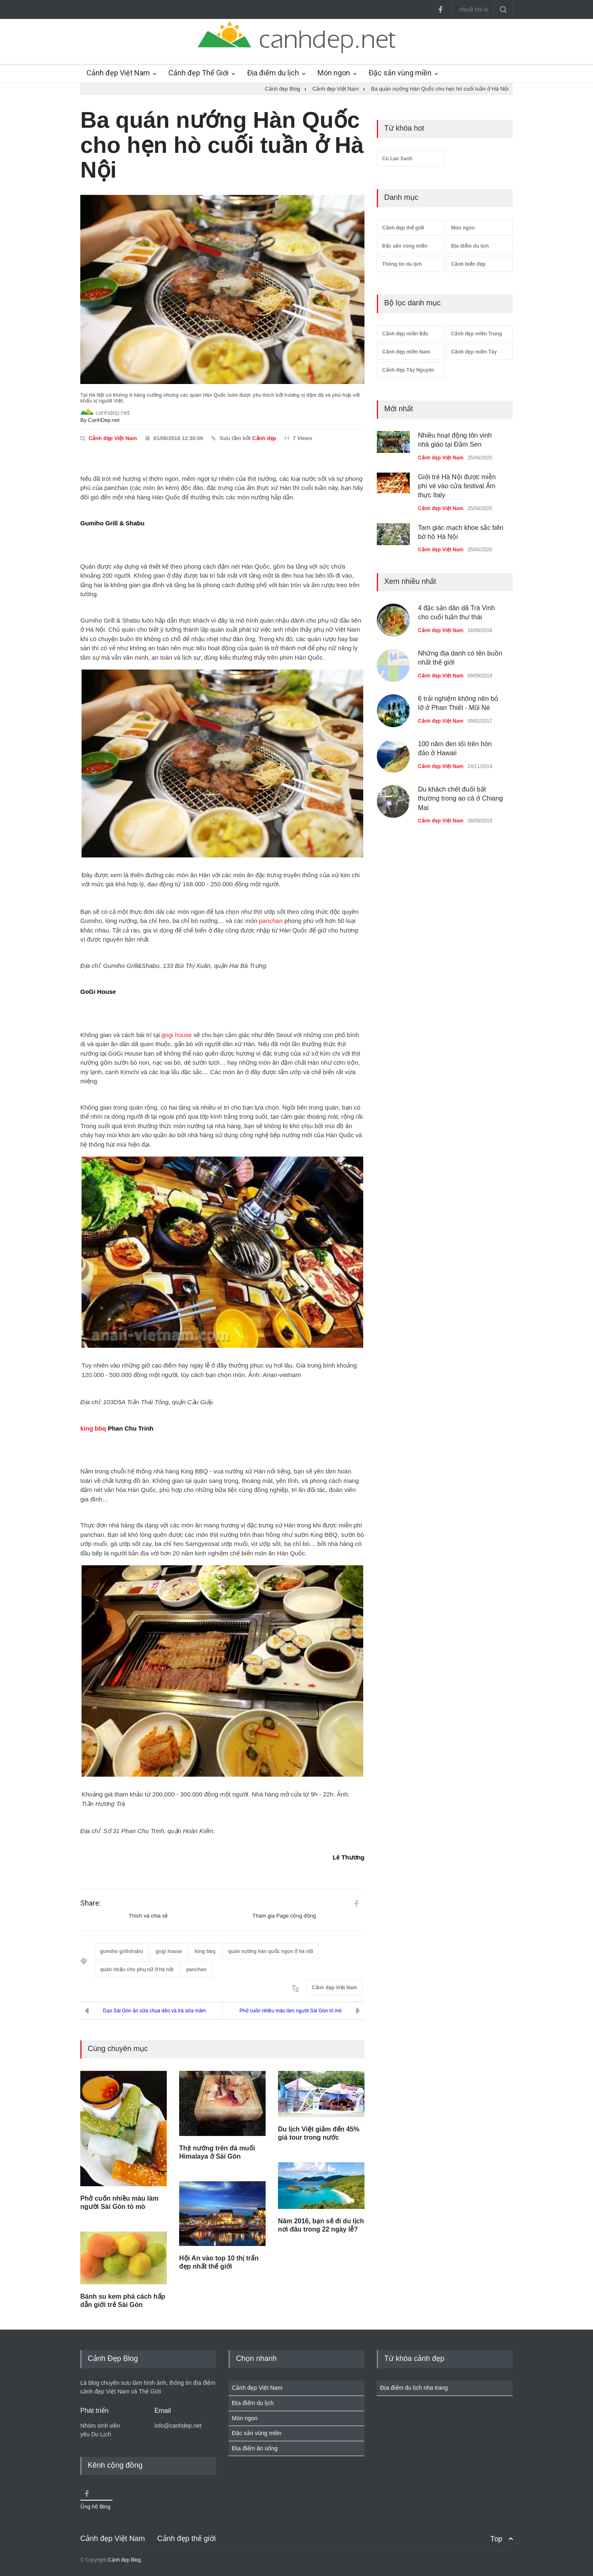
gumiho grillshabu (121, 1951)
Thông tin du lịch (402, 264)
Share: (90, 1903)
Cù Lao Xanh (397, 159)
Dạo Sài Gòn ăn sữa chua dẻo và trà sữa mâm (154, 2011)
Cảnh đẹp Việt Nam (118, 72)
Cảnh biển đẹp (468, 264)
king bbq (93, 1428)
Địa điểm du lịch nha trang (414, 2387)
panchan (271, 920)
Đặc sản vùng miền (400, 72)
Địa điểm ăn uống (255, 2448)
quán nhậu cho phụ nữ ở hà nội (136, 1969)
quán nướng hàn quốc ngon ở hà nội (270, 1951)
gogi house (176, 1034)
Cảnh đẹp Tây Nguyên (408, 370)
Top (496, 2538)
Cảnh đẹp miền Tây (474, 352)
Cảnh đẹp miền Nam (406, 352)
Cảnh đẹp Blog (124, 2560)
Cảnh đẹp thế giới (403, 228)
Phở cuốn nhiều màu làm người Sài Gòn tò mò (290, 2011)
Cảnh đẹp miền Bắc (405, 334)
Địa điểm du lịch (273, 72)
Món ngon (334, 72)
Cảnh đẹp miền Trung (476, 334)
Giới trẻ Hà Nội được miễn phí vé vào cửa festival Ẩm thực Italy (457, 486)
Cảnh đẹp (264, 438)
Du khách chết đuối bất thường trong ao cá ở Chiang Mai (460, 798)
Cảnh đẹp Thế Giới (198, 72)
